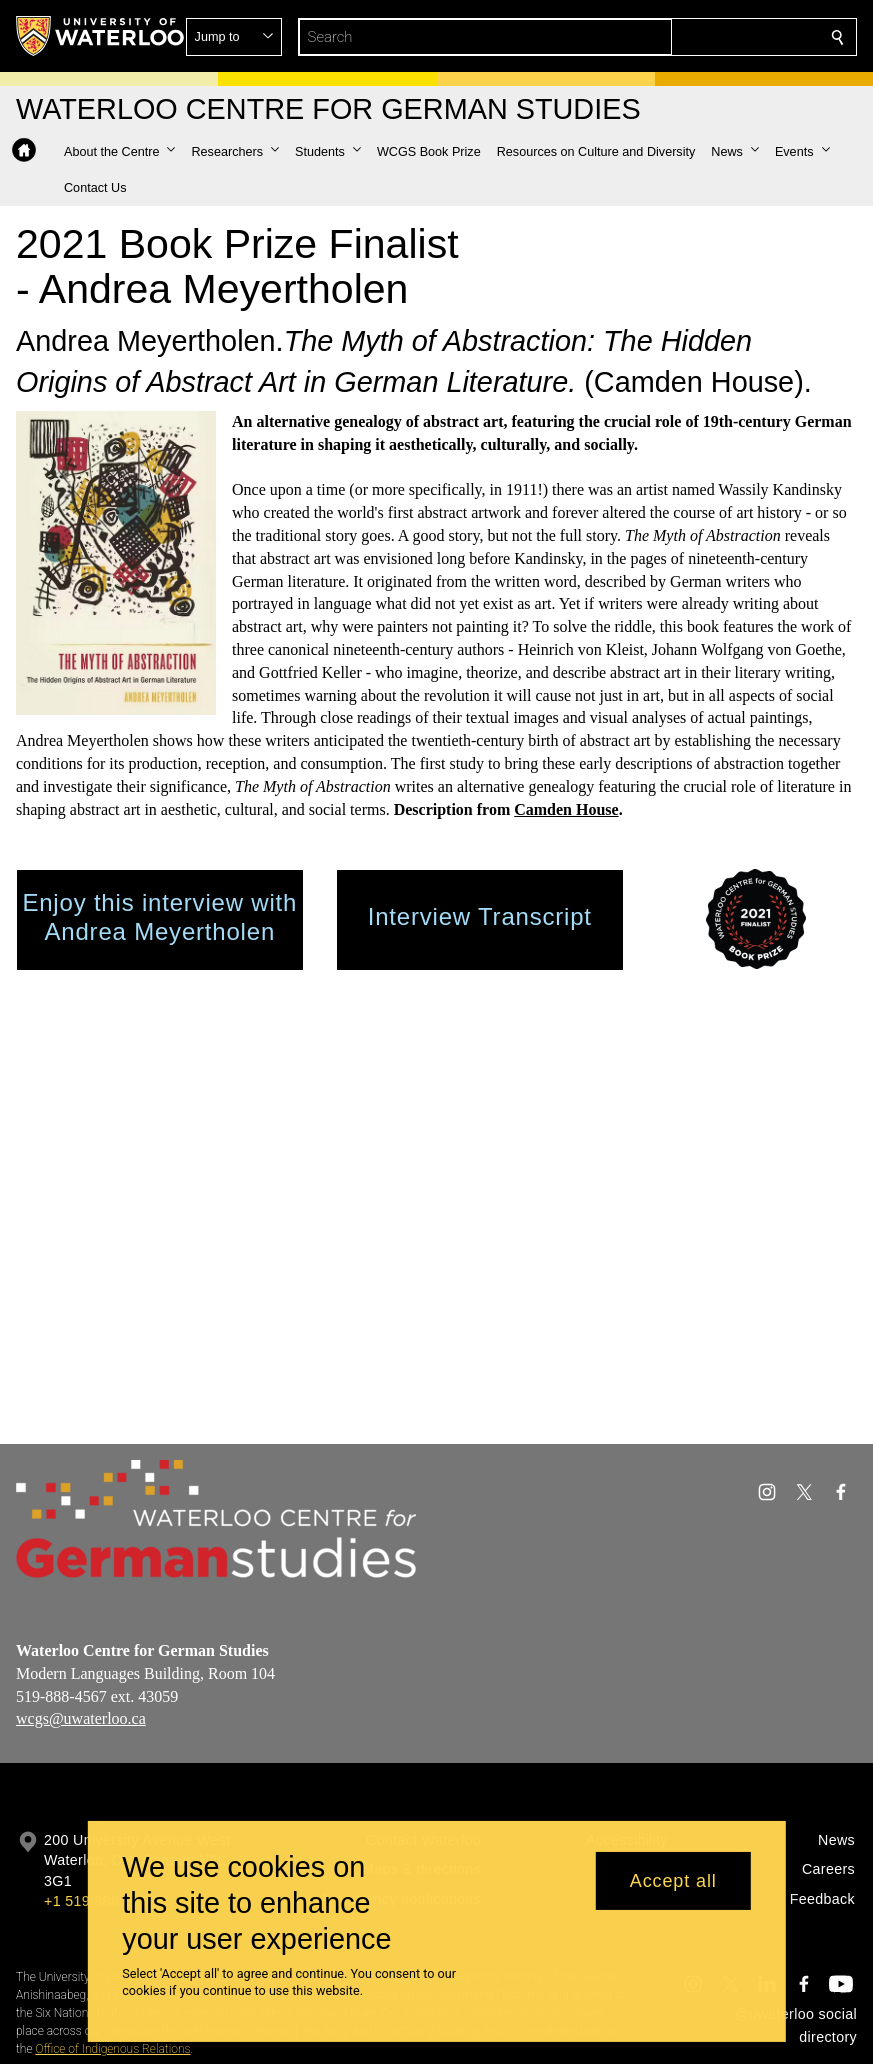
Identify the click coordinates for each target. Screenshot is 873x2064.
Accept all (673, 1881)
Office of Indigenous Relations (112, 2049)
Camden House (566, 809)
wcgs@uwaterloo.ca (81, 1718)
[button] (693, 37)
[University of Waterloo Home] (101, 36)
